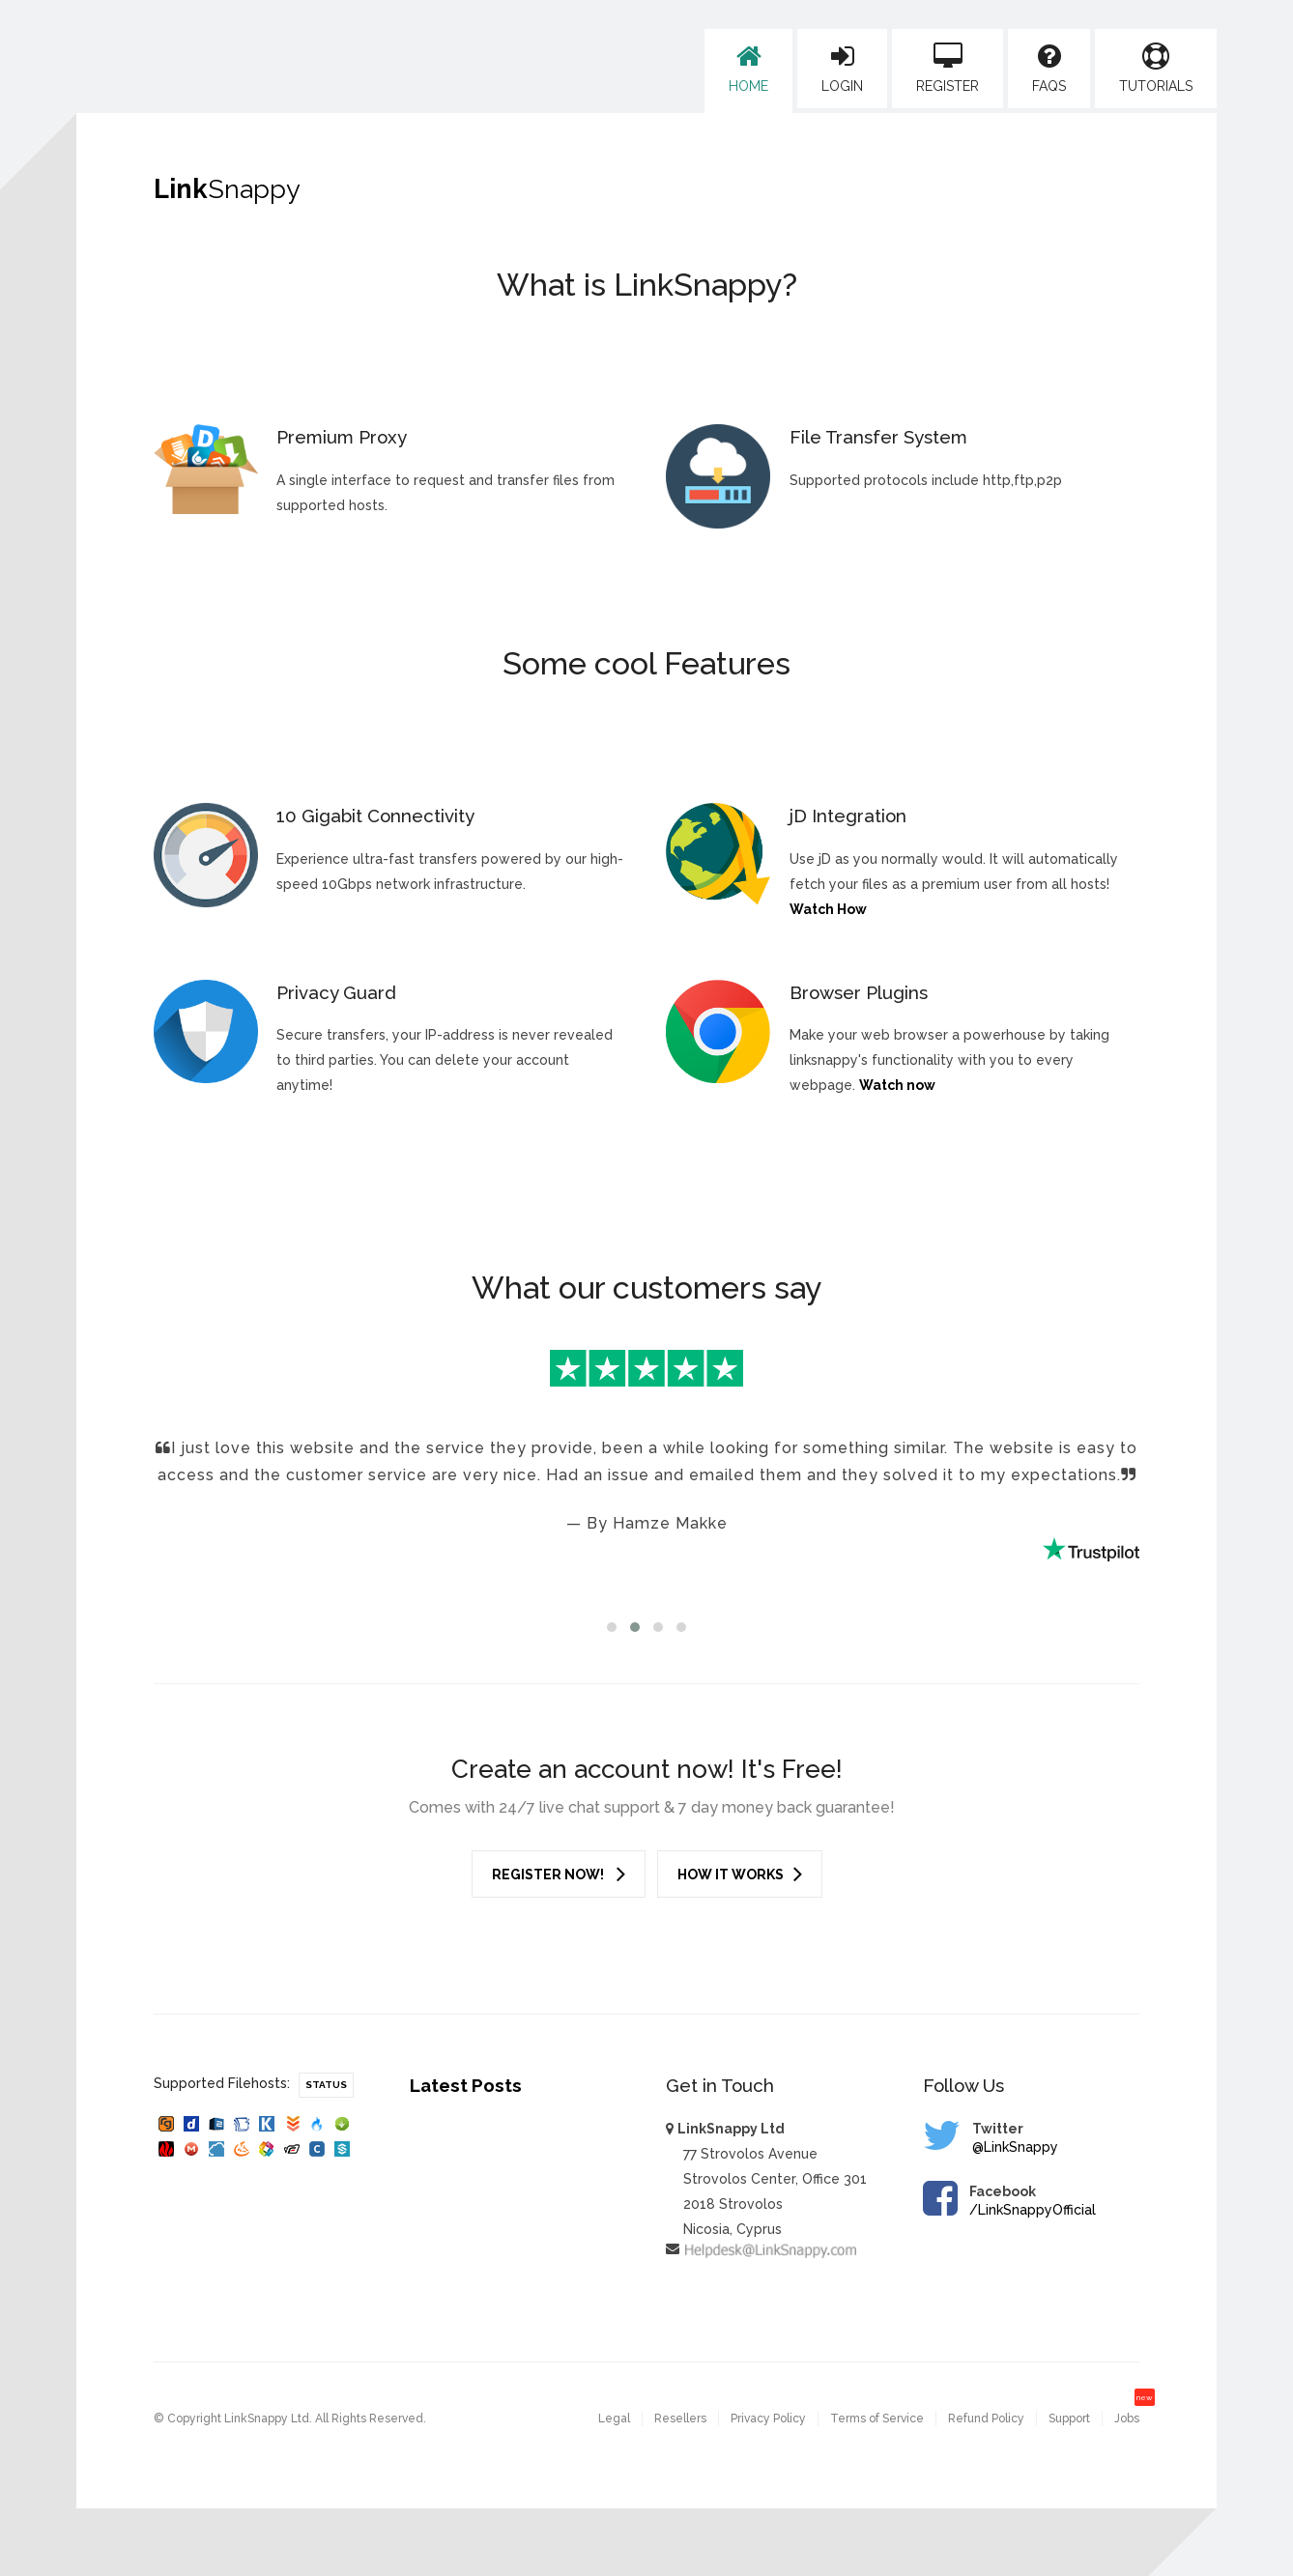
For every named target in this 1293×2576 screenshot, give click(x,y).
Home (748, 68)
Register (947, 68)
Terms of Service (877, 2418)
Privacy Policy (768, 2418)
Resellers (680, 2418)
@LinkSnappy (1015, 2147)
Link (227, 189)
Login (842, 68)
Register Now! (558, 1873)
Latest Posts (466, 2085)
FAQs (1049, 68)
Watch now (897, 1085)
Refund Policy (986, 2418)
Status (326, 2084)
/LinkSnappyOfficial (1032, 2210)
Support (1069, 2418)
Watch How (828, 909)
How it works (739, 1873)
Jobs (1126, 2418)
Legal (614, 2418)
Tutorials (1155, 68)
